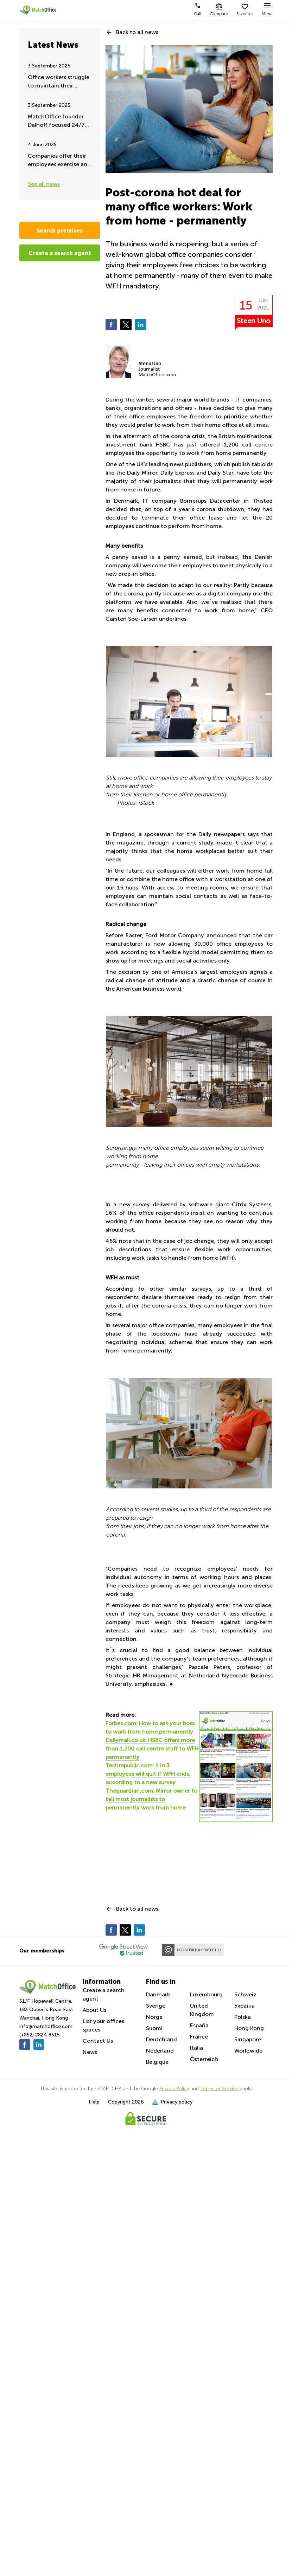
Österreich (204, 2059)
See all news (44, 184)
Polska (242, 2017)
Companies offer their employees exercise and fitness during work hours (59, 161)
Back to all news (137, 32)
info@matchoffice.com (45, 2026)
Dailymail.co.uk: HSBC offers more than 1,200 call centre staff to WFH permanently (152, 1748)
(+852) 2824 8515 (39, 2034)
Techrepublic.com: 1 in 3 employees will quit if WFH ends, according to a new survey (148, 1773)
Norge (154, 2017)
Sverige (155, 2006)
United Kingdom (202, 2010)
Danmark (158, 1994)
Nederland (160, 2051)
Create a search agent (59, 253)
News (90, 2052)
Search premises (60, 230)
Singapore (247, 2039)
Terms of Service (219, 2088)
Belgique (157, 2062)
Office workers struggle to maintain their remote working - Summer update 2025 (58, 82)
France (199, 2037)
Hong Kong (249, 2028)
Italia (196, 2048)
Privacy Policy (174, 2088)
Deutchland (161, 2039)
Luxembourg (206, 1994)
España (199, 2025)
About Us (94, 2010)
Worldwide (248, 2051)
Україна (244, 2006)
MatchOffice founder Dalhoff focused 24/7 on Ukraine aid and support (56, 121)
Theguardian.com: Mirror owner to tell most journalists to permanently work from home (151, 1799)
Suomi (154, 2028)
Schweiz (245, 1994)
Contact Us (98, 2041)
